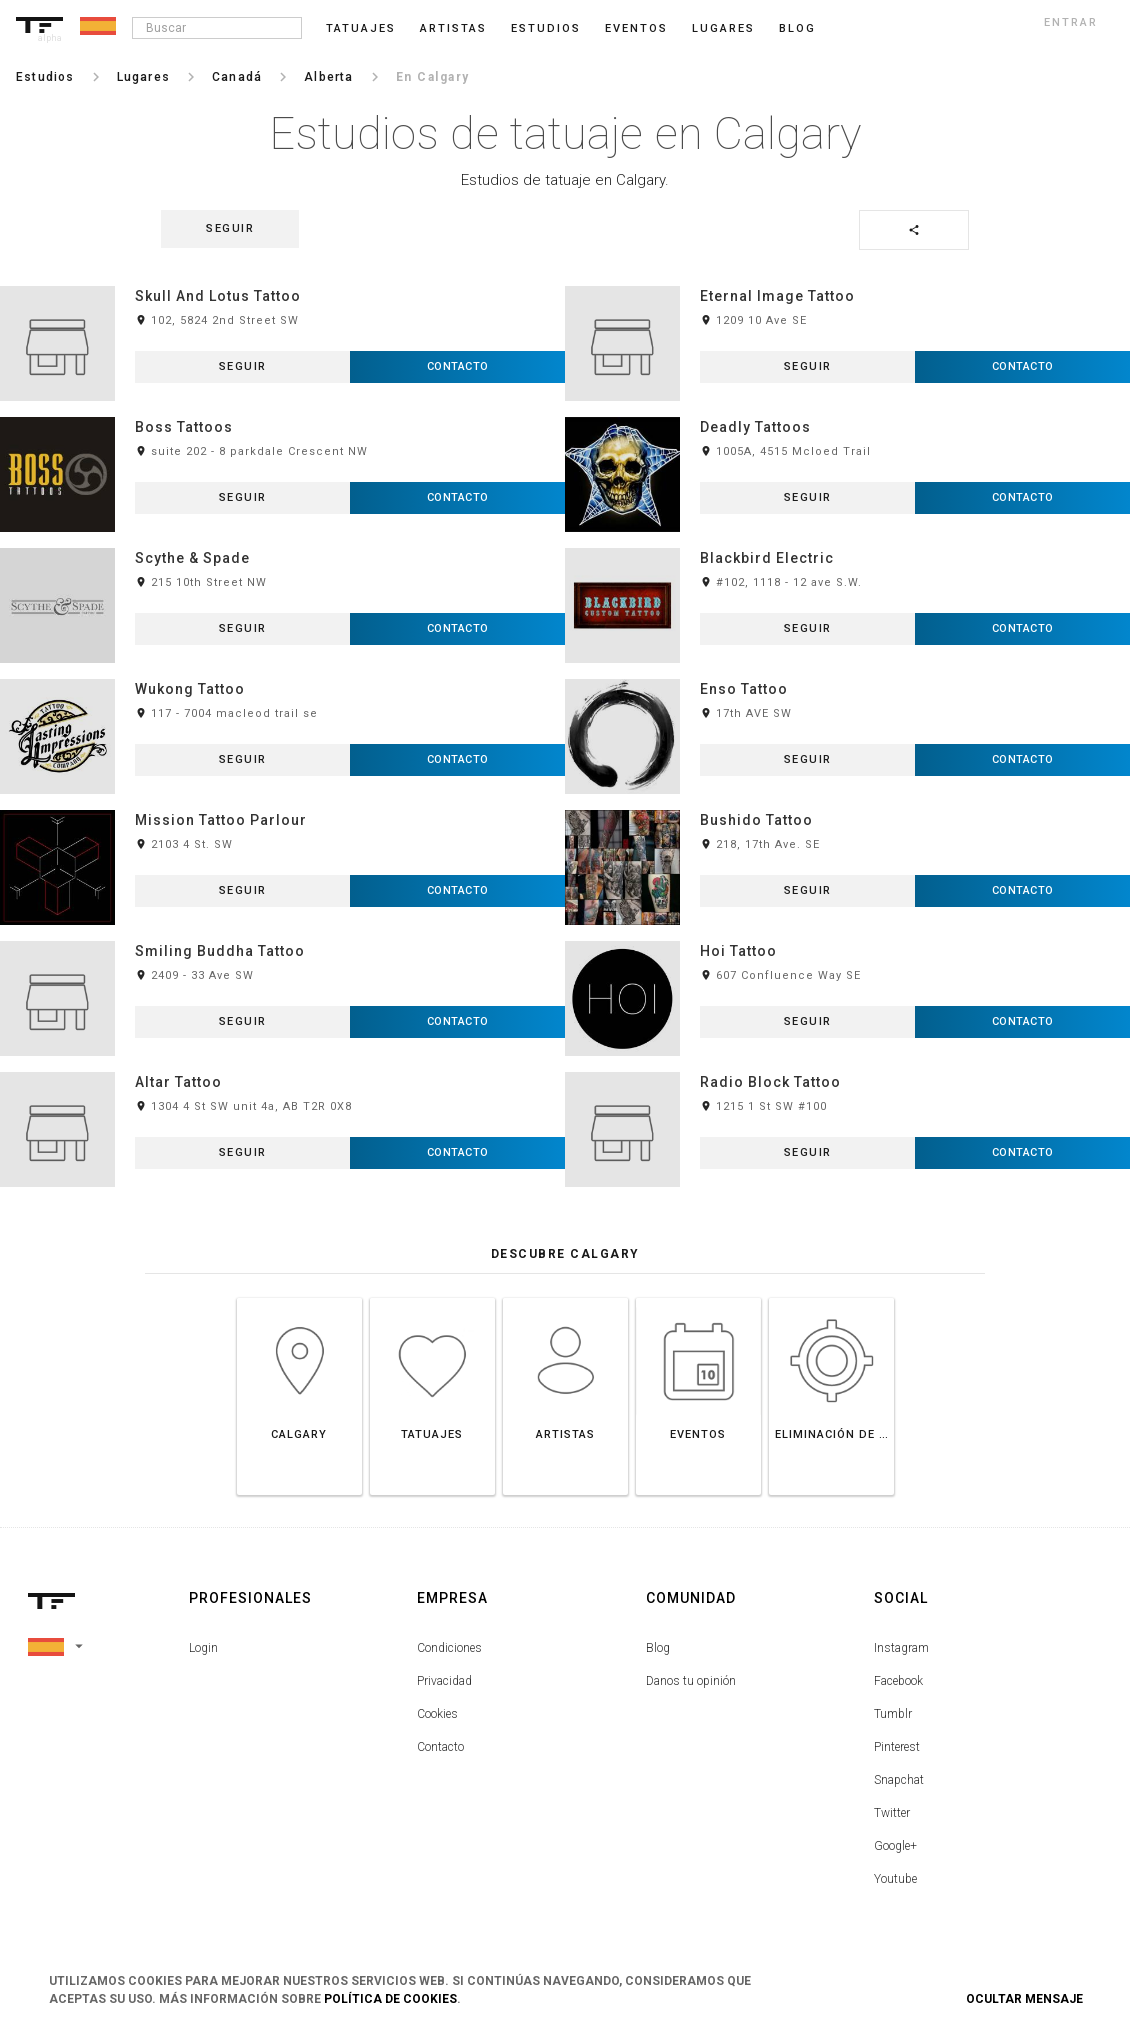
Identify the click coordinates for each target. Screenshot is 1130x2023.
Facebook (898, 1681)
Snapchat (899, 1780)
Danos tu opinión (691, 1681)
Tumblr (893, 1714)
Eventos (636, 28)
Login (203, 1648)
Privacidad (444, 1681)
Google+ (895, 1846)
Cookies (437, 1714)
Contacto (440, 1747)
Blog (658, 1648)
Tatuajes (361, 28)
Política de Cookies (390, 1999)
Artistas (453, 28)
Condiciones (449, 1648)
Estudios (546, 28)
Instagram (901, 1648)
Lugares (723, 28)
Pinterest (897, 1747)
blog (797, 28)
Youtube (895, 1879)
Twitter (892, 1813)
